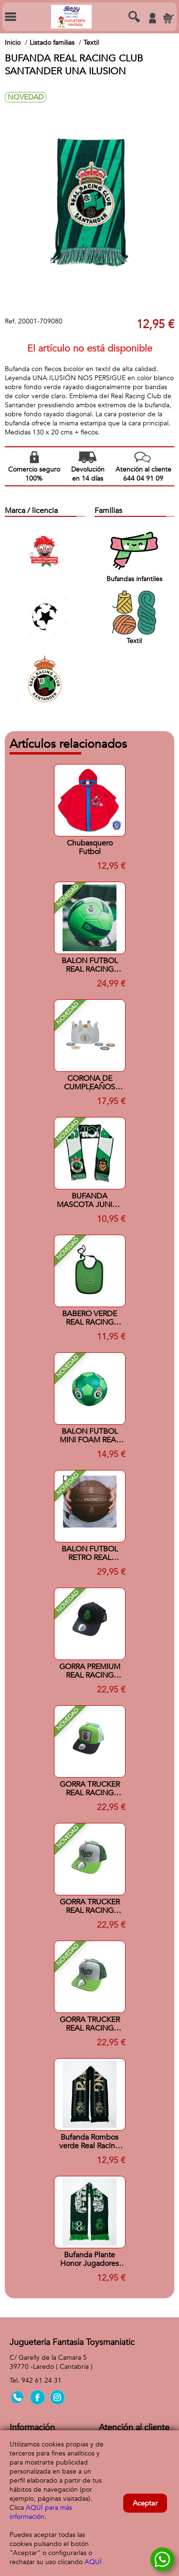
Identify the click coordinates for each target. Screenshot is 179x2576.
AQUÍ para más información (41, 2512)
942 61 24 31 (41, 2380)
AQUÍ (93, 2561)
